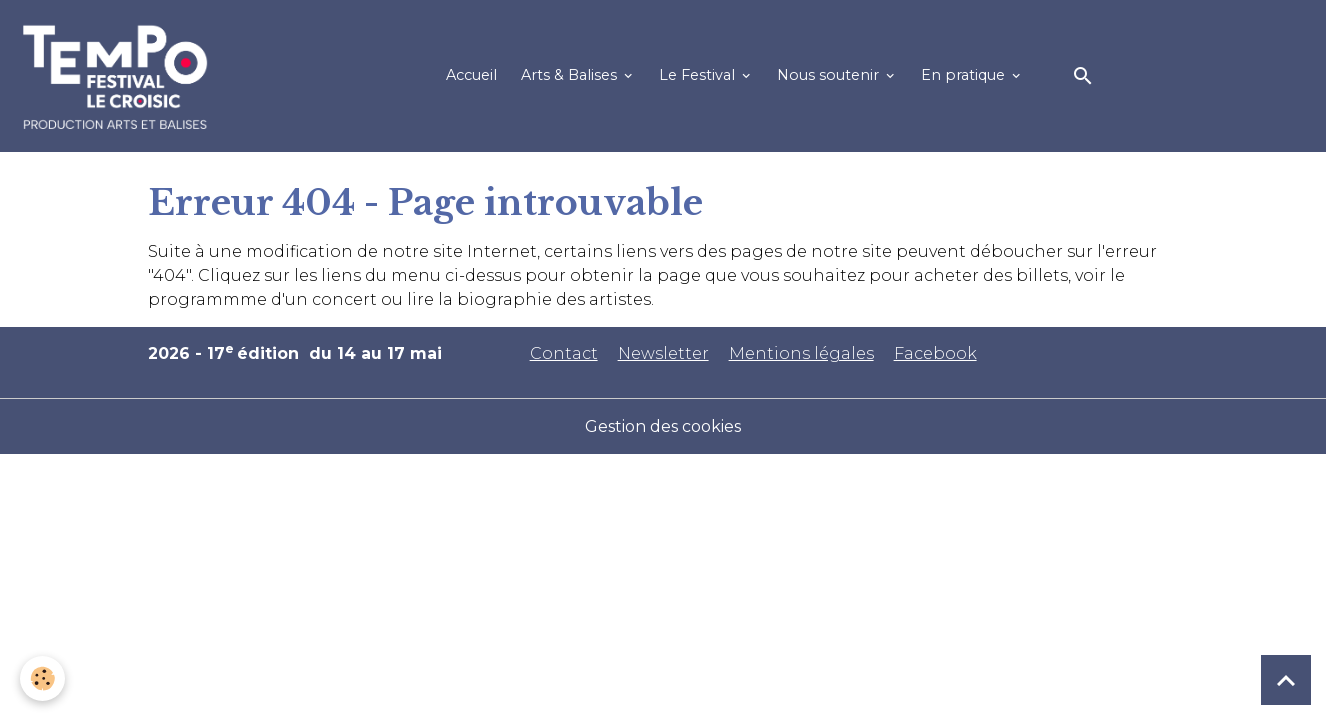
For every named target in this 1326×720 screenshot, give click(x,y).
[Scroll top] (1286, 680)
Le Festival (699, 75)
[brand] (119, 76)
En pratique (965, 75)
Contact (564, 353)
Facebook (935, 353)
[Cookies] (42, 678)
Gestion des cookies (663, 426)
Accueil (471, 75)
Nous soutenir (830, 75)
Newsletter (663, 353)
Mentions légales (801, 353)
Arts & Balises (571, 75)
